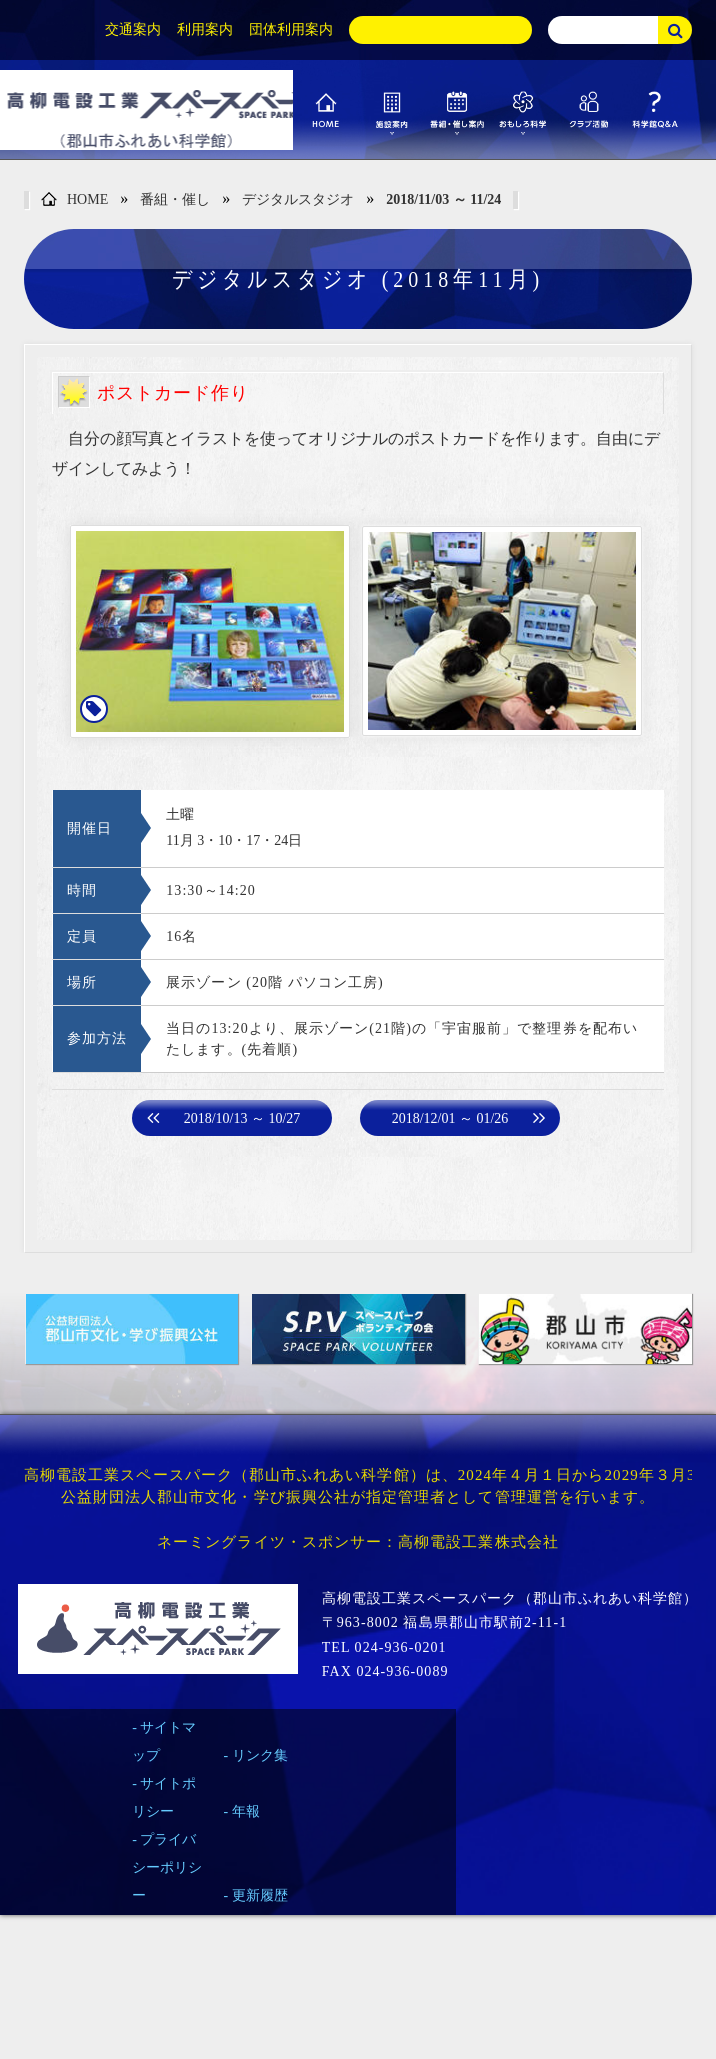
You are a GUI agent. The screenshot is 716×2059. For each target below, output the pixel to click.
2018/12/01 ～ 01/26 (450, 1118)
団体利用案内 (291, 29)
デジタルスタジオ (298, 199)
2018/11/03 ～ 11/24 (443, 199)
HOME (74, 200)
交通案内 (133, 29)
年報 (246, 1811)
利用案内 (205, 29)
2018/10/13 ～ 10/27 (242, 1118)
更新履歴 (260, 1895)
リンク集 (260, 1755)
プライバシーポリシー (167, 1867)
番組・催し (175, 199)
